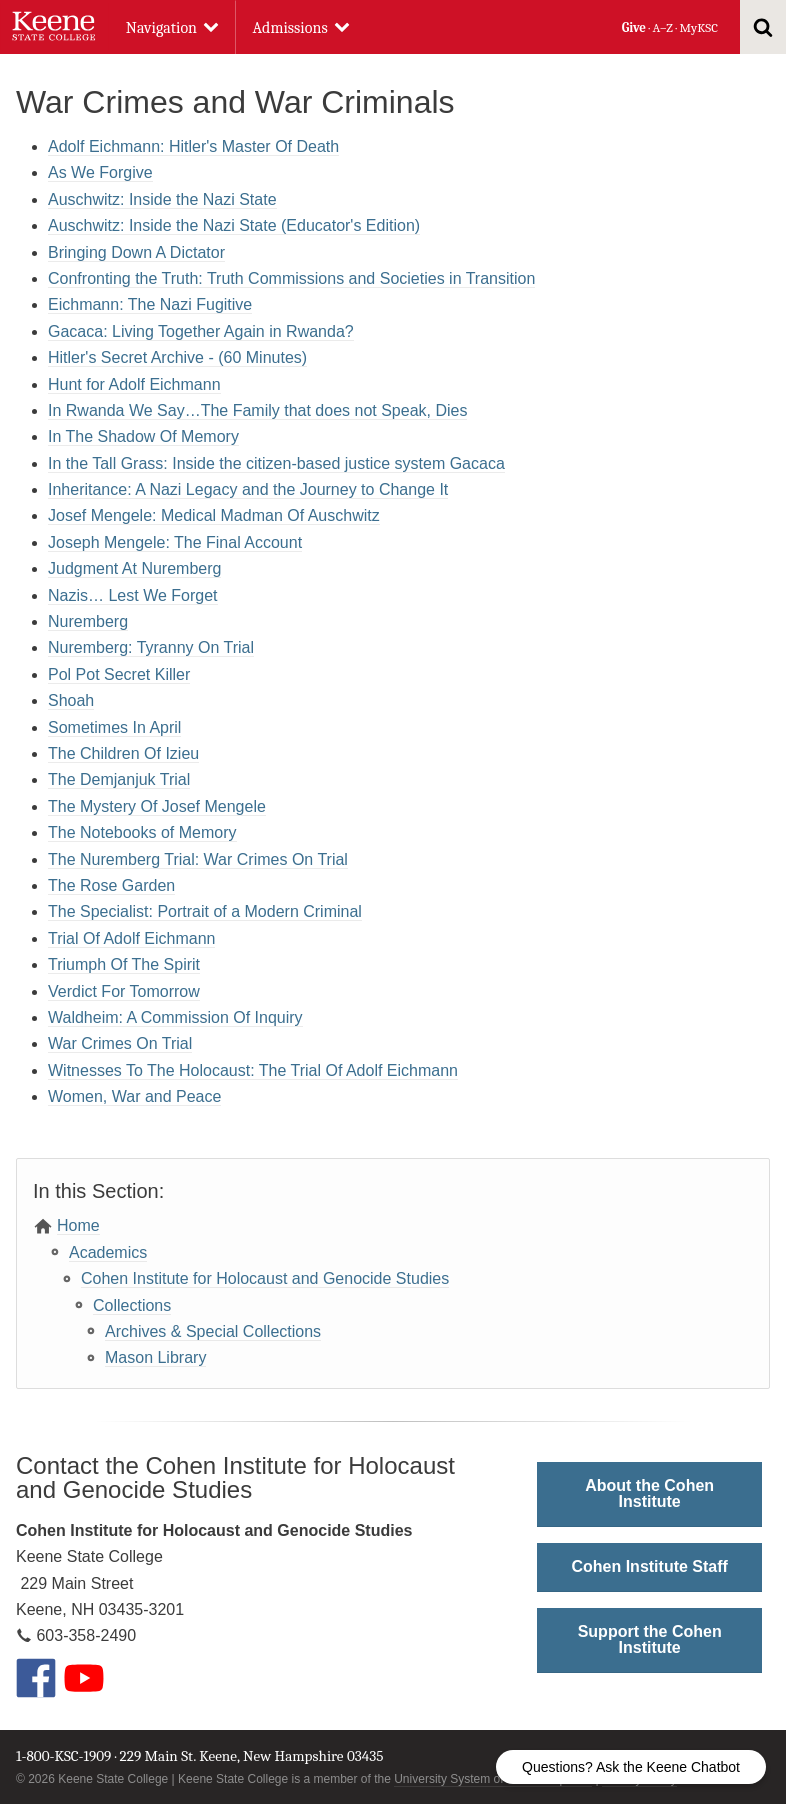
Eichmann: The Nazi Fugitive (150, 304)
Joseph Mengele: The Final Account (175, 542)
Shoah (71, 700)
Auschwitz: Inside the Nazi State (162, 199)
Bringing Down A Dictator (136, 252)
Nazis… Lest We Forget (133, 595)
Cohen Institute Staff (649, 1566)
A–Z (663, 27)
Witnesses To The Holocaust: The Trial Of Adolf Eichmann (253, 1070)
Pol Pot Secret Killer (119, 674)
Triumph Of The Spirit (124, 964)
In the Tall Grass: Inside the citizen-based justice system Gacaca (276, 463)
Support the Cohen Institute (650, 1639)
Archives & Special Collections (213, 1331)
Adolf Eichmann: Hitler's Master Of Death (193, 146)
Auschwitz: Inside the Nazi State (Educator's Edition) (234, 225)
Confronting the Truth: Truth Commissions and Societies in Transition (291, 278)
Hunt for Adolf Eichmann (134, 384)
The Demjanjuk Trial (119, 779)
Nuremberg (88, 621)
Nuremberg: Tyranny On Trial (151, 647)
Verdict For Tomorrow (124, 991)
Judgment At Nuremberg (134, 568)
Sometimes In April (114, 727)
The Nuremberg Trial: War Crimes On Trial (198, 859)
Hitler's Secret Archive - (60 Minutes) (177, 357)
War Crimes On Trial (120, 1043)
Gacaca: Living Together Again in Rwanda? (201, 331)
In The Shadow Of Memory (143, 436)
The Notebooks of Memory (142, 832)
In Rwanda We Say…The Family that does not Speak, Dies (257, 410)
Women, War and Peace (134, 1096)
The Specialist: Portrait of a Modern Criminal (205, 911)
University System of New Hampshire (493, 1779)
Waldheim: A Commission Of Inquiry (175, 1017)
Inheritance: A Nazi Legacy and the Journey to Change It (248, 489)
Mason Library (155, 1357)
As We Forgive (100, 172)
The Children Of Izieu (123, 753)
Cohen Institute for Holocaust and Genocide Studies (265, 1278)
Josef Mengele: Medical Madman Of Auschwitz (214, 515)
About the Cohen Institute (649, 1493)
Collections (132, 1305)
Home (78, 1225)
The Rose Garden (111, 885)
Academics (108, 1252)
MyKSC (698, 27)
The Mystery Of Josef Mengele (157, 806)
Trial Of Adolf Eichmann (131, 938)
